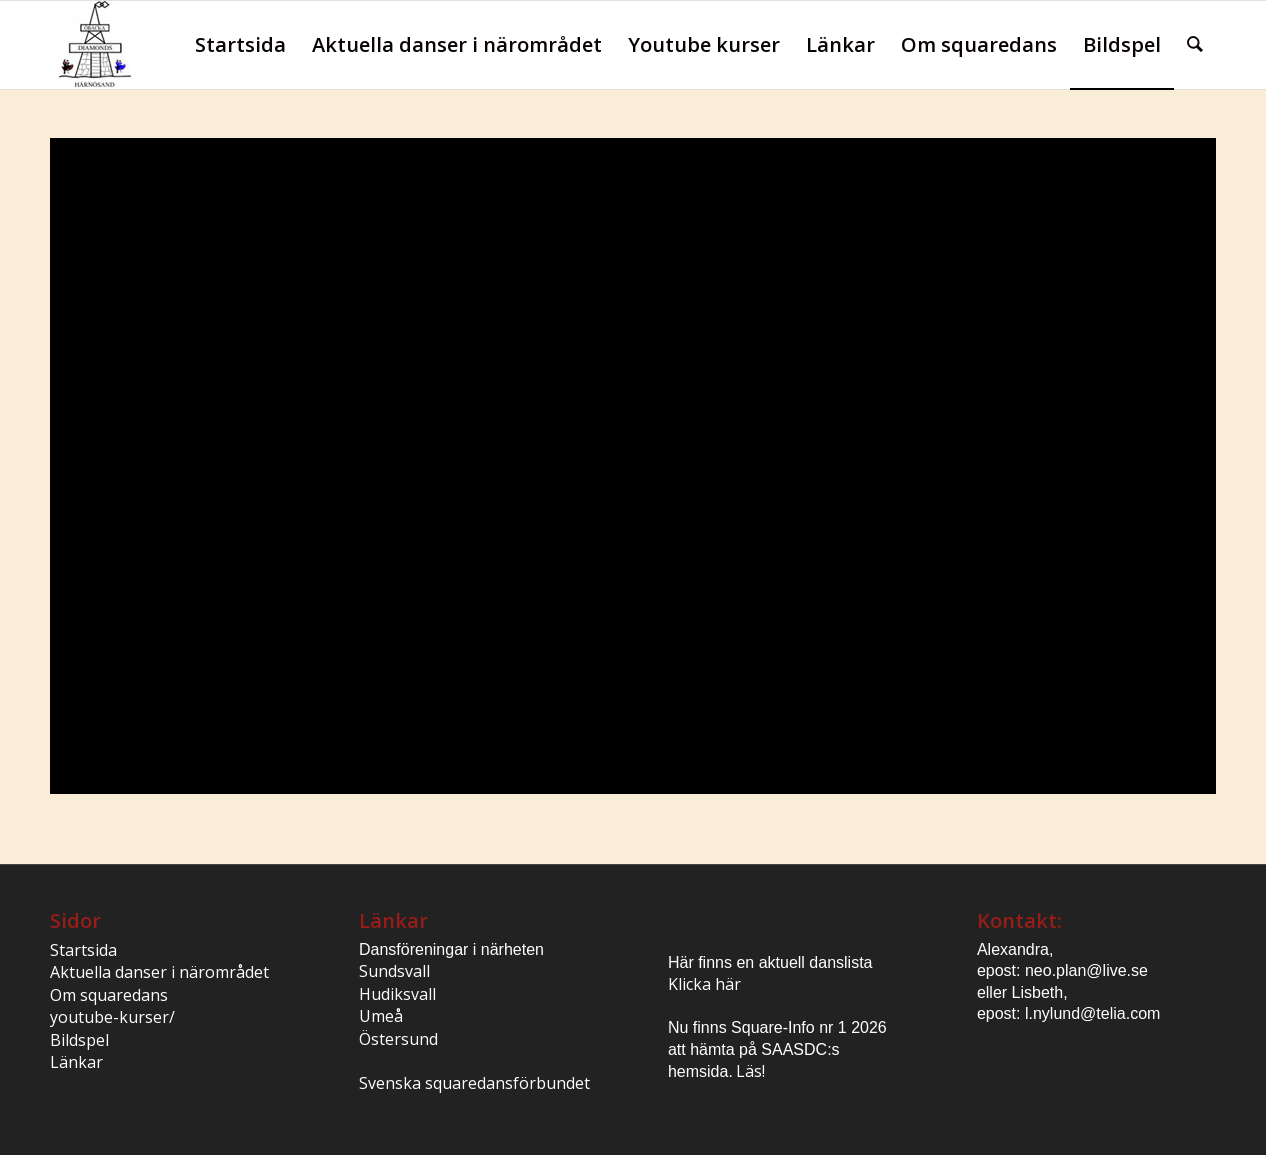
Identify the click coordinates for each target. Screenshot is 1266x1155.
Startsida (83, 950)
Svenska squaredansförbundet (474, 1083)
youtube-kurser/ (112, 1017)
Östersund (398, 1039)
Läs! (750, 1071)
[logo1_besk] (93, 45)
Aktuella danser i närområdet (159, 972)
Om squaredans (109, 995)
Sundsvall (394, 971)
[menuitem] (240, 45)
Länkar (76, 1062)
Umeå (381, 1016)
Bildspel (79, 1040)
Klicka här (704, 984)
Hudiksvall (397, 994)
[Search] (1195, 45)
